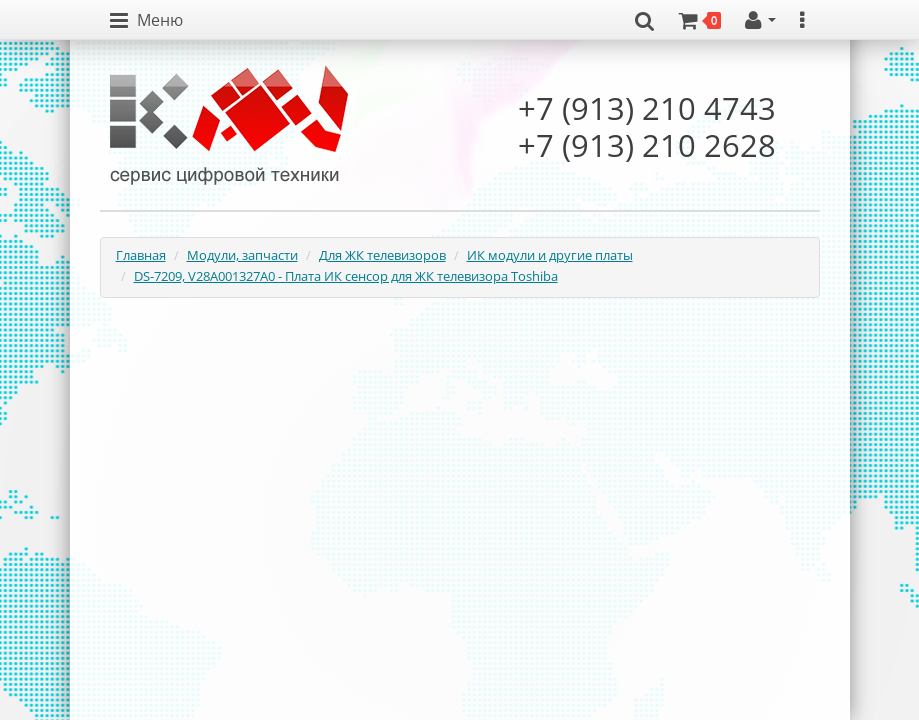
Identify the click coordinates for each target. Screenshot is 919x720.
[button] (146, 21)
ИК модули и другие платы (550, 255)
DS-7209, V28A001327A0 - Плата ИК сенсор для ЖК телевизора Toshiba (346, 276)
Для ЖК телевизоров (382, 255)
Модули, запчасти (242, 255)
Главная (141, 255)
